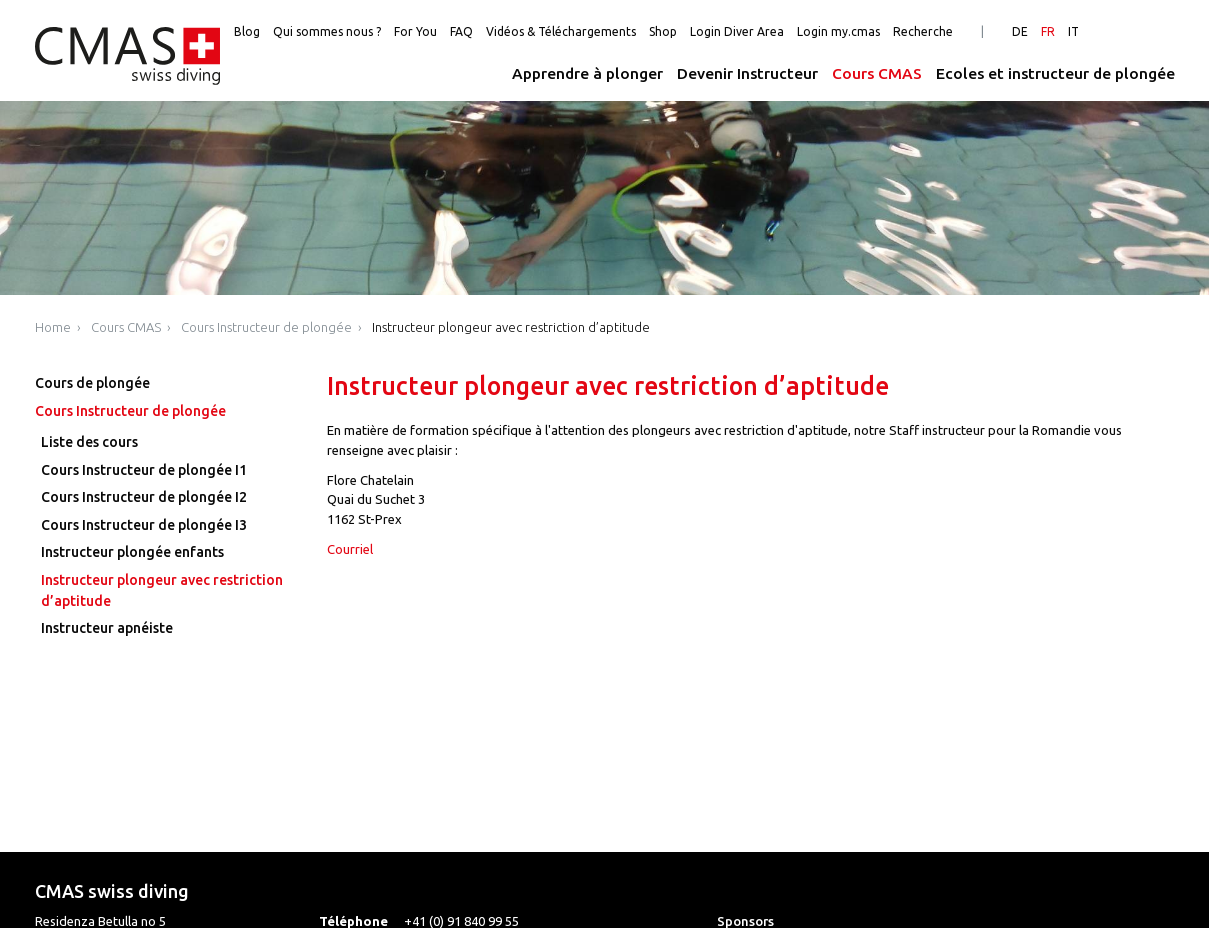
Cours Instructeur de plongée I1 (144, 470)
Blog (247, 31)
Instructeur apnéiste (107, 628)
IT (1073, 31)
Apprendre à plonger (587, 73)
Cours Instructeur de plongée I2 (144, 497)
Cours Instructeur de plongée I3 (144, 525)
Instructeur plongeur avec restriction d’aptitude (511, 327)
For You (415, 31)
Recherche (923, 31)
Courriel (350, 549)
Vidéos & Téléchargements (561, 31)
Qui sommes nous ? (327, 31)
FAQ (461, 31)
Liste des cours (89, 442)
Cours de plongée (92, 383)
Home (53, 327)
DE (1020, 31)
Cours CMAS (877, 73)
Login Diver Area (737, 31)
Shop (663, 31)
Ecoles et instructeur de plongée (1055, 73)
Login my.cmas (838, 31)
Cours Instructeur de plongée (266, 327)
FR (1048, 31)
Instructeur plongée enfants (132, 552)
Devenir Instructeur (747, 73)
